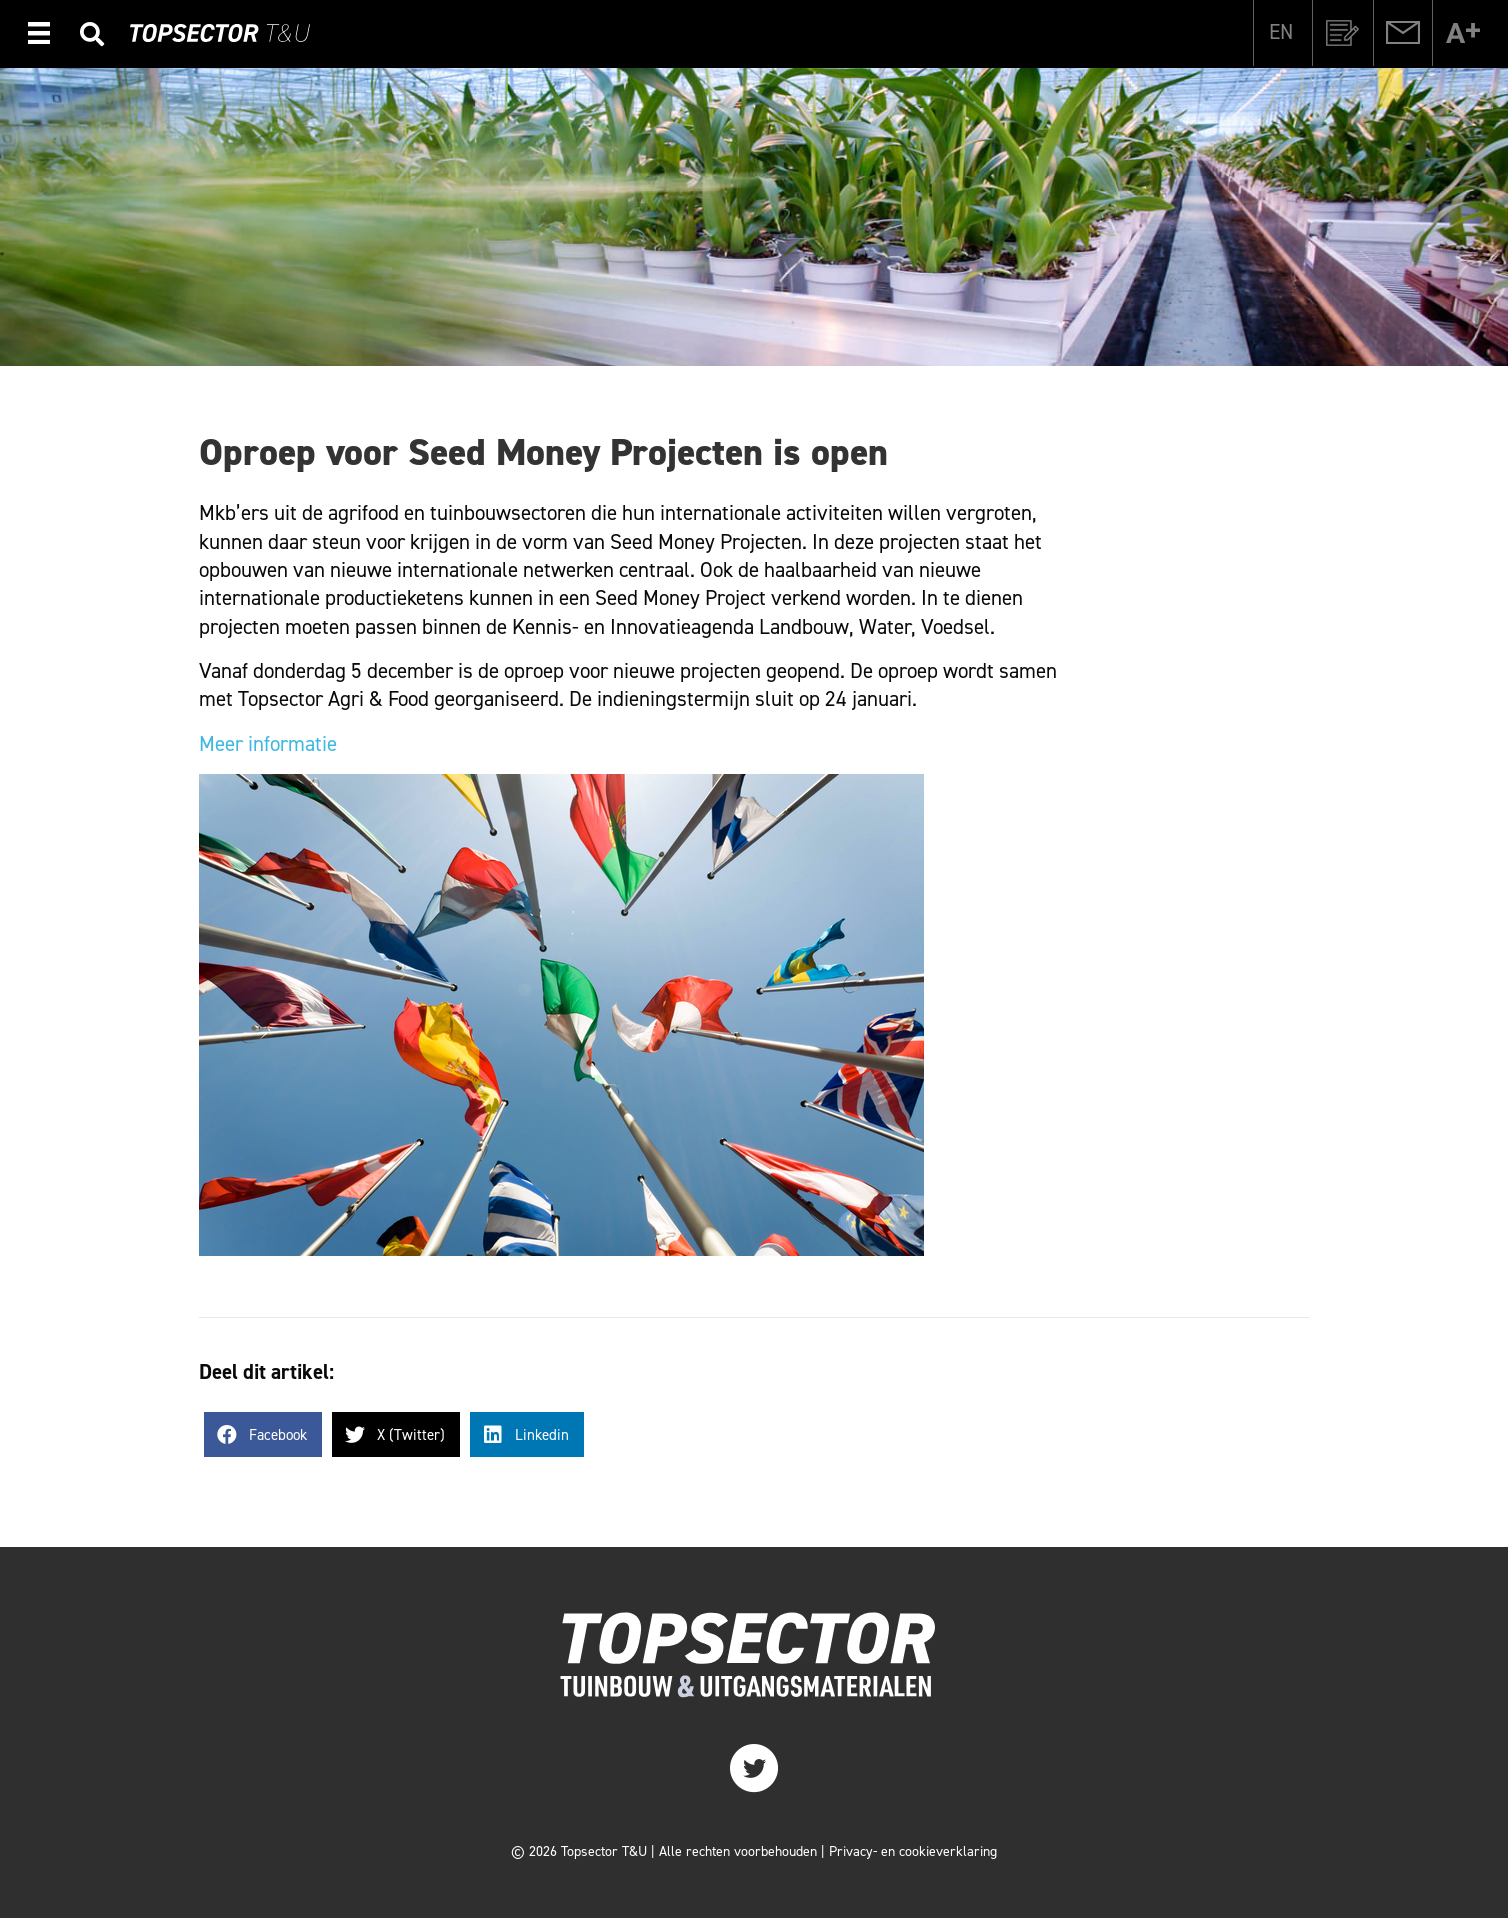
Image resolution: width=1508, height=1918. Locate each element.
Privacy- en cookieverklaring (913, 1851)
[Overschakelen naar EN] (1281, 32)
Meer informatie (268, 744)
